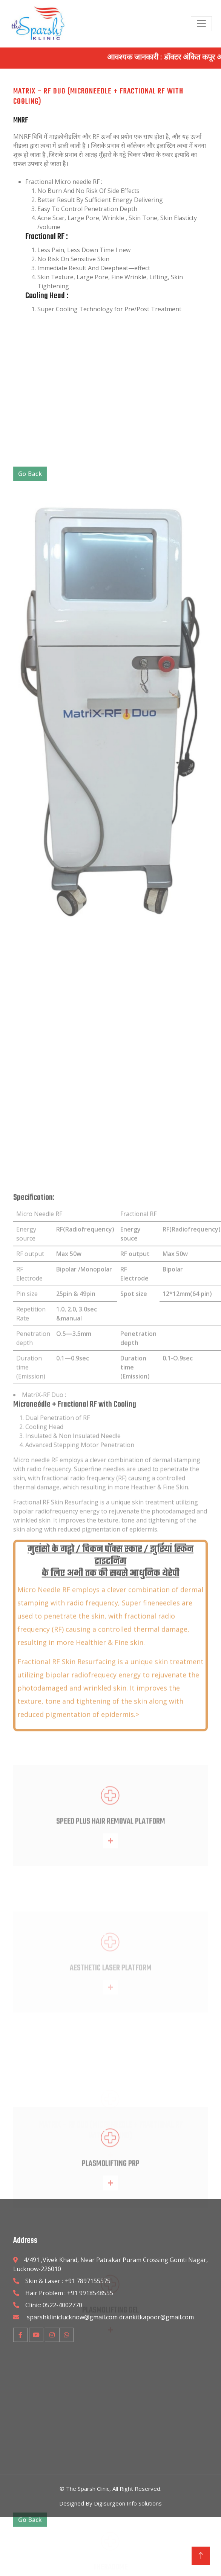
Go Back (30, 772)
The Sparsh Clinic (87, 2488)
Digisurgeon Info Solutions (128, 2503)
